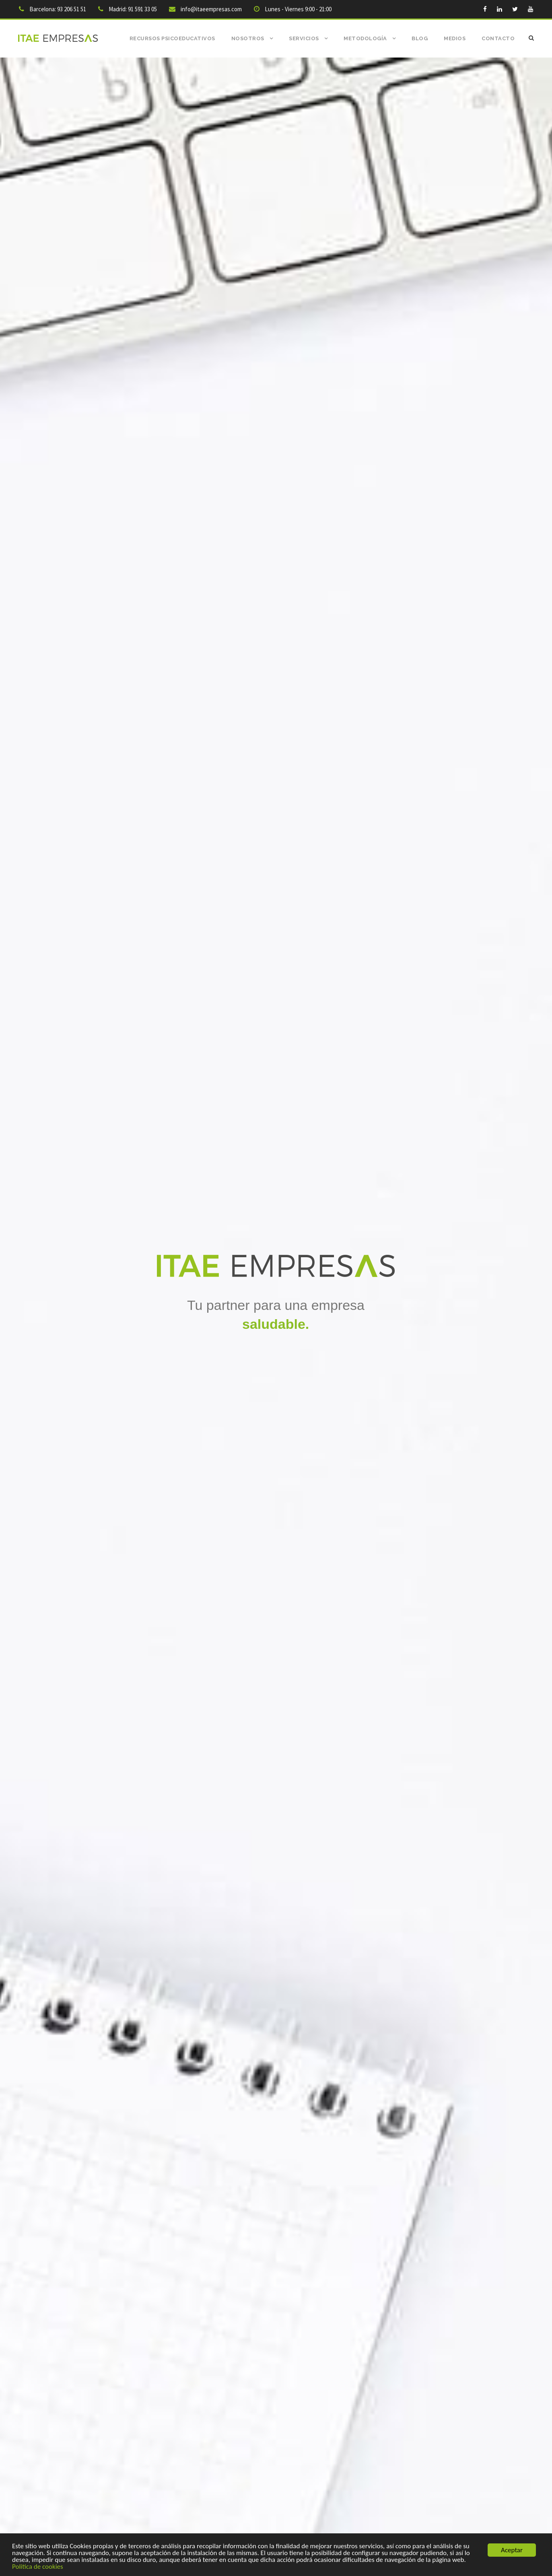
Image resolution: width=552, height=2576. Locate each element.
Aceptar (512, 2550)
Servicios (304, 38)
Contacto (498, 38)
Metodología (365, 38)
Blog (420, 38)
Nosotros (247, 38)
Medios (454, 38)
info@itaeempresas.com (211, 9)
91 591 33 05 (142, 9)
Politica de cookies (37, 2566)
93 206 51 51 (71, 9)
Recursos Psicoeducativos (172, 38)
